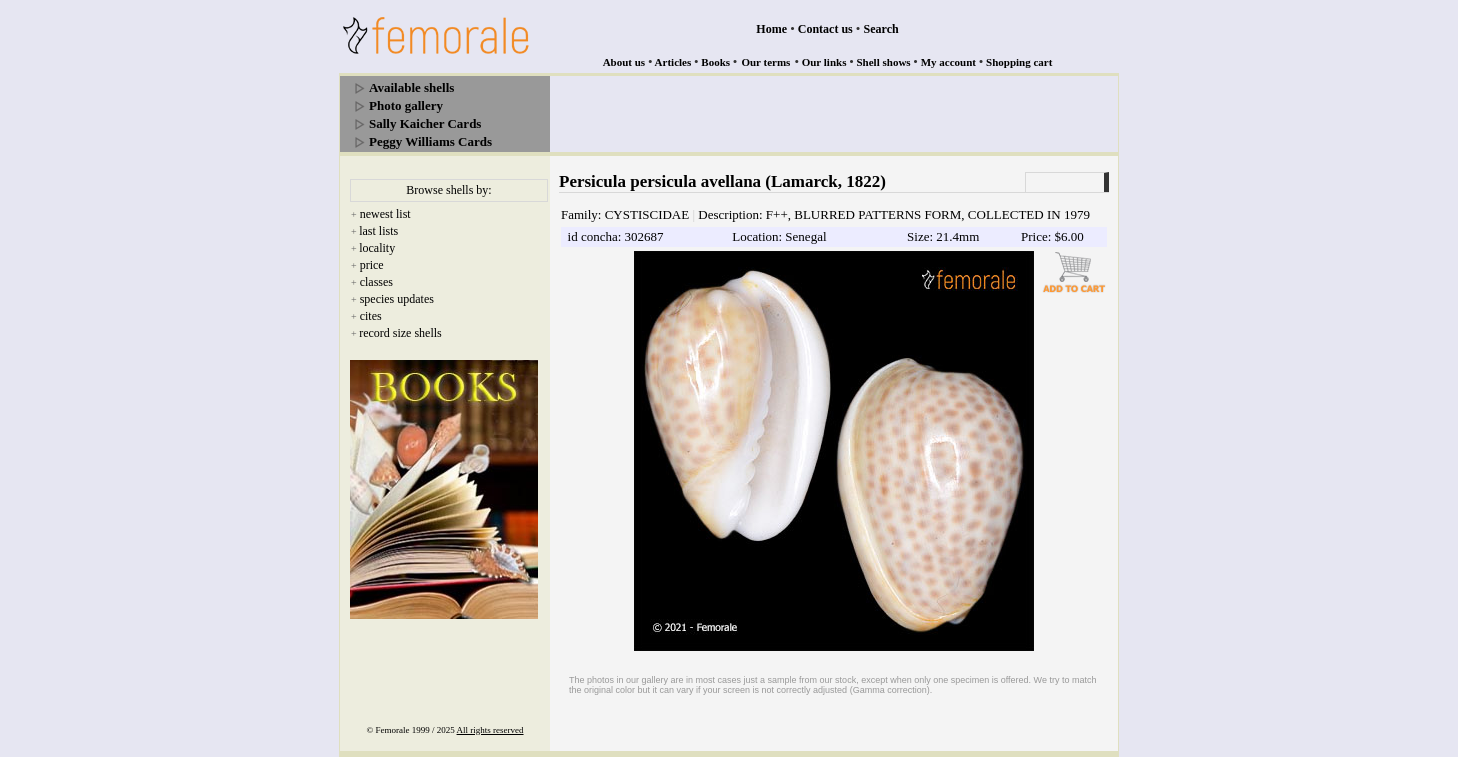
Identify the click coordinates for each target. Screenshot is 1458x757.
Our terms (765, 62)
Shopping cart (1019, 62)
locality (377, 248)
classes (376, 282)
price (372, 265)
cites (371, 316)
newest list (385, 214)
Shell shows (884, 62)
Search (881, 29)
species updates (397, 299)
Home (771, 29)
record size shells (400, 333)
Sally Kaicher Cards (425, 123)
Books (715, 62)
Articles (673, 62)
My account (948, 62)
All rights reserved (490, 730)
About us (624, 62)
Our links (824, 62)
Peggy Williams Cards (430, 141)
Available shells (411, 87)
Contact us (825, 29)
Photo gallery (406, 105)
